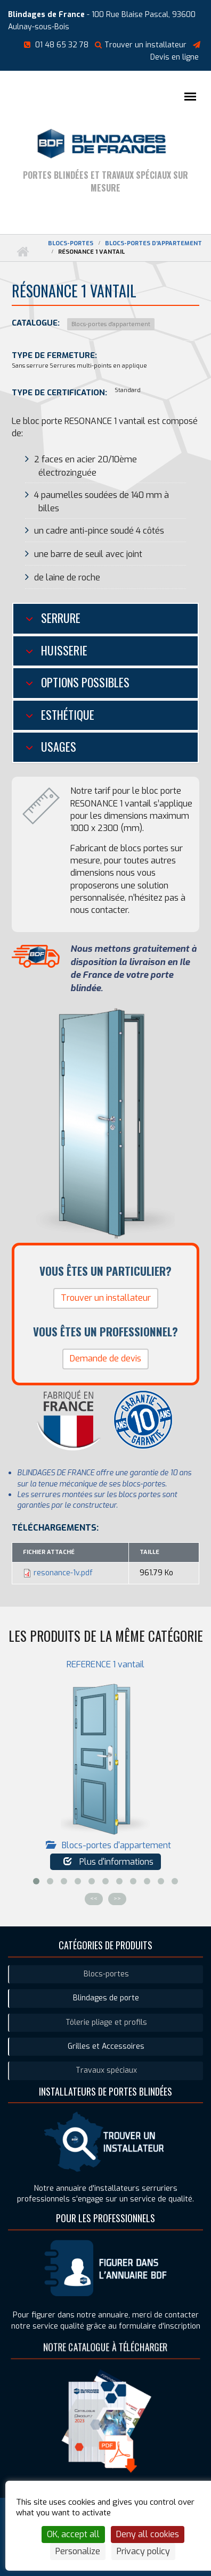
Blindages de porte (106, 1998)
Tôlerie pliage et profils (106, 2022)
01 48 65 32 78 (61, 45)
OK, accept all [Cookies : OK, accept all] (73, 2534)
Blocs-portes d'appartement (153, 243)
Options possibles (83, 682)
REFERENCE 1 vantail (105, 1664)
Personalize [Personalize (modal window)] (77, 2551)
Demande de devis (105, 1358)
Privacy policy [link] (143, 2551)
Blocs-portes (70, 243)
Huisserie (62, 650)
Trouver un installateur (140, 45)
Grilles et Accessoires (106, 2046)
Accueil (22, 252)
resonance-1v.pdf (63, 1573)
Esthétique (66, 714)
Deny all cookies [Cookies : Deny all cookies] (147, 2534)
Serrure (59, 617)
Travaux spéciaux (106, 2070)
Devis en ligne (174, 57)
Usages (57, 746)
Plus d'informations (108, 1861)
